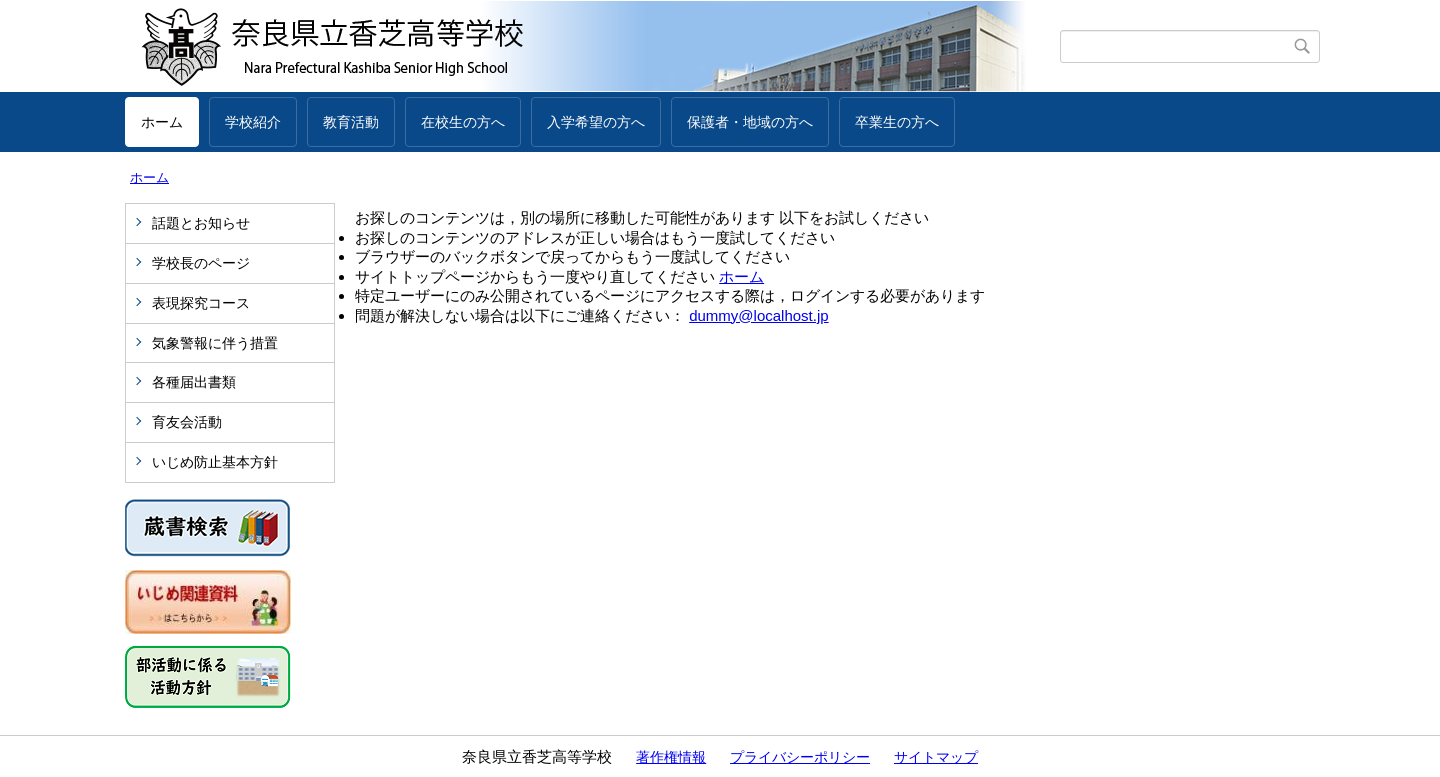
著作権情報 (671, 757)
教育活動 (351, 122)
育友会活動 (187, 422)
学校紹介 (253, 122)
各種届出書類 (194, 382)
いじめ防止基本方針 (215, 462)
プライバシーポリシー (800, 757)
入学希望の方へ (596, 122)
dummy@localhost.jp (758, 315)
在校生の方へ (463, 122)
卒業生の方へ (897, 122)
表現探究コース (201, 303)
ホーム (162, 122)
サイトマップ (936, 757)
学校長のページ (201, 263)
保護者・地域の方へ (750, 122)
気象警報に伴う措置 (215, 343)
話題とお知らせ (201, 223)
